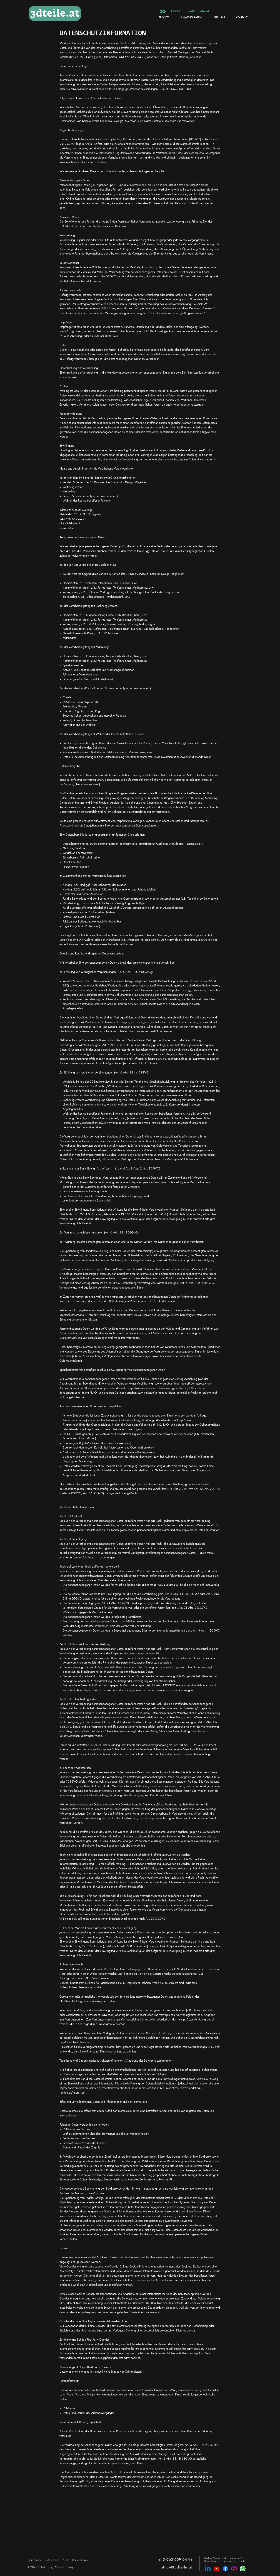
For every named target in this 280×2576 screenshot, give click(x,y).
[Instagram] (234, 2568)
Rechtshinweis (78, 2560)
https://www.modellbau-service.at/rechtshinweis (89, 2088)
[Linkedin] (207, 2568)
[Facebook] (225, 2568)
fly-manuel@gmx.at (181, 1946)
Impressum (35, 2560)
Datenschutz (52, 2560)
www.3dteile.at (68, 528)
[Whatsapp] (242, 2568)
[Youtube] (216, 2568)
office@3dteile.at (178, 57)
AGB (65, 2560)
